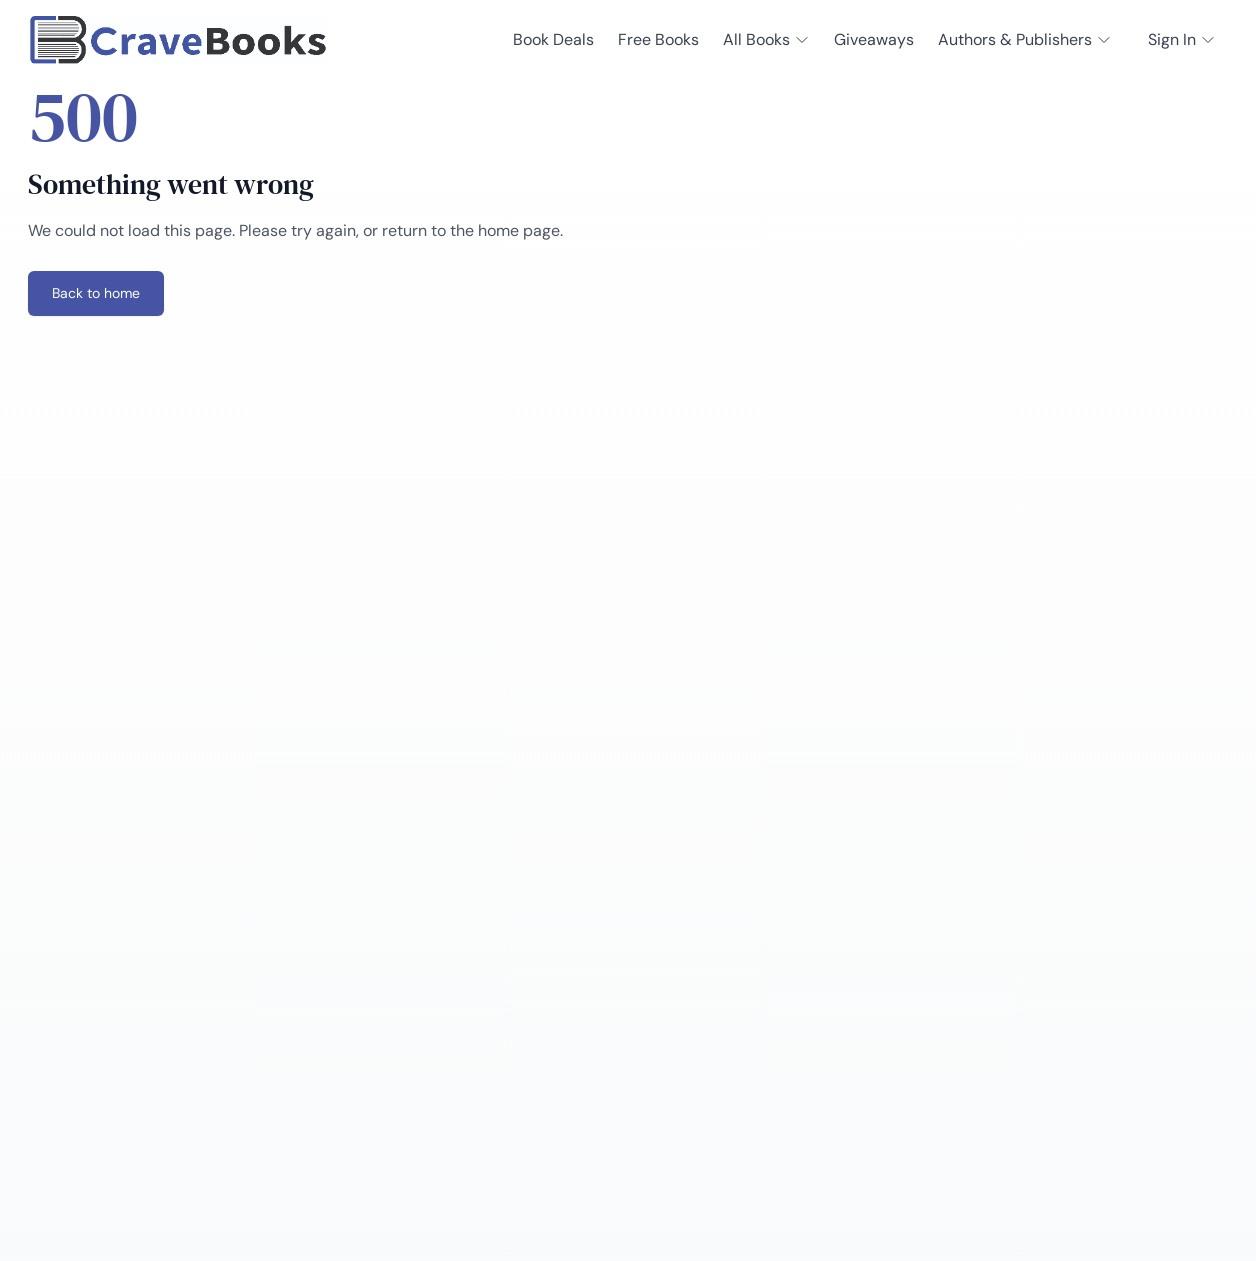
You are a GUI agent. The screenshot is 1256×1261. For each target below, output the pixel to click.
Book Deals (553, 39)
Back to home (96, 293)
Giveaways (874, 39)
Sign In (1182, 39)
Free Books (658, 39)
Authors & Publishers (1025, 39)
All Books (766, 39)
